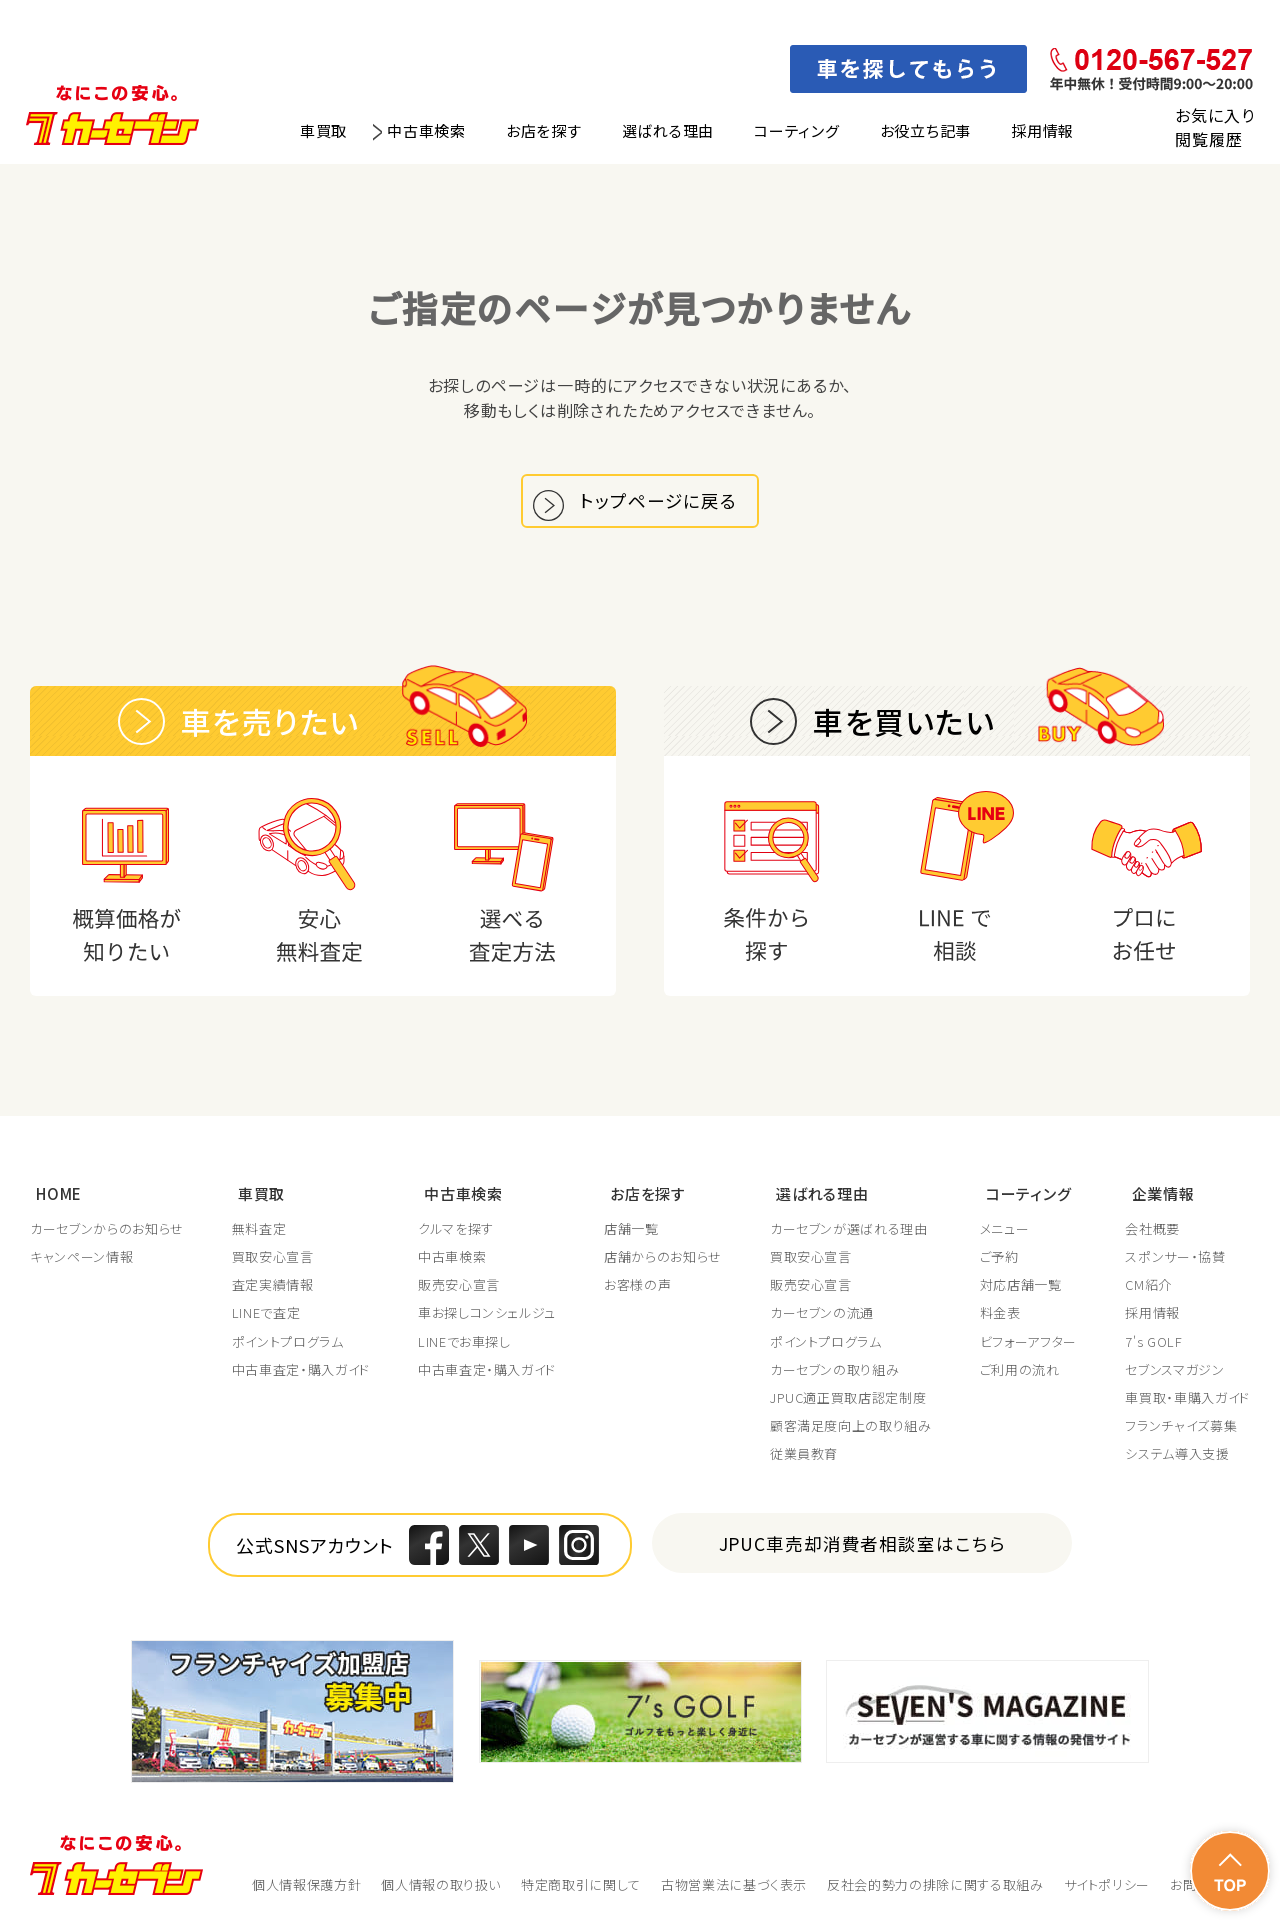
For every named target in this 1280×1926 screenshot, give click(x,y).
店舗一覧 (631, 1230)
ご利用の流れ (1020, 1371)
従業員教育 (804, 1456)
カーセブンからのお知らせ (107, 1230)
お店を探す (544, 130)
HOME (53, 1196)
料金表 (1000, 1315)
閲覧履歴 (1208, 139)
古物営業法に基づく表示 (734, 1885)
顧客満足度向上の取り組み (851, 1428)
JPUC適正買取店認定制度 (848, 1399)
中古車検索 (426, 130)
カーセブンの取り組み (835, 1371)
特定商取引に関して (581, 1885)
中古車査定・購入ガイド (301, 1371)
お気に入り (1214, 115)
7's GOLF (1153, 1343)
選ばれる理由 (668, 130)
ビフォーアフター (1028, 1343)
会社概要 (1152, 1230)
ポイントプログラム (288, 1343)
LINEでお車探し (464, 1343)
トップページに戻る (663, 505)
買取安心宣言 (273, 1259)
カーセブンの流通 (822, 1315)
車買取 (323, 130)
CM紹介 (1148, 1287)
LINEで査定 (266, 1315)
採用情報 (1042, 130)
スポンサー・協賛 (1175, 1259)
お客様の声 (637, 1287)
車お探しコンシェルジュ (487, 1315)
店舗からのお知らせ (663, 1259)
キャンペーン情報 (81, 1259)
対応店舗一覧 (1021, 1287)
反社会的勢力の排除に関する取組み (935, 1885)
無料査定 (259, 1230)
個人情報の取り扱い (441, 1885)
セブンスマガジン (1174, 1371)
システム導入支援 (1177, 1456)
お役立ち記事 (926, 130)
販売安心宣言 (459, 1287)
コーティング (797, 130)
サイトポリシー (1107, 1885)
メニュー (1005, 1230)
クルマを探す (456, 1230)
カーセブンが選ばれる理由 (849, 1230)
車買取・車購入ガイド (1187, 1399)
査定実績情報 (273, 1287)
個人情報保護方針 (306, 1885)
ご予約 (999, 1259)
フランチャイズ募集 (1181, 1428)
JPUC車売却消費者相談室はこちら (862, 1545)
